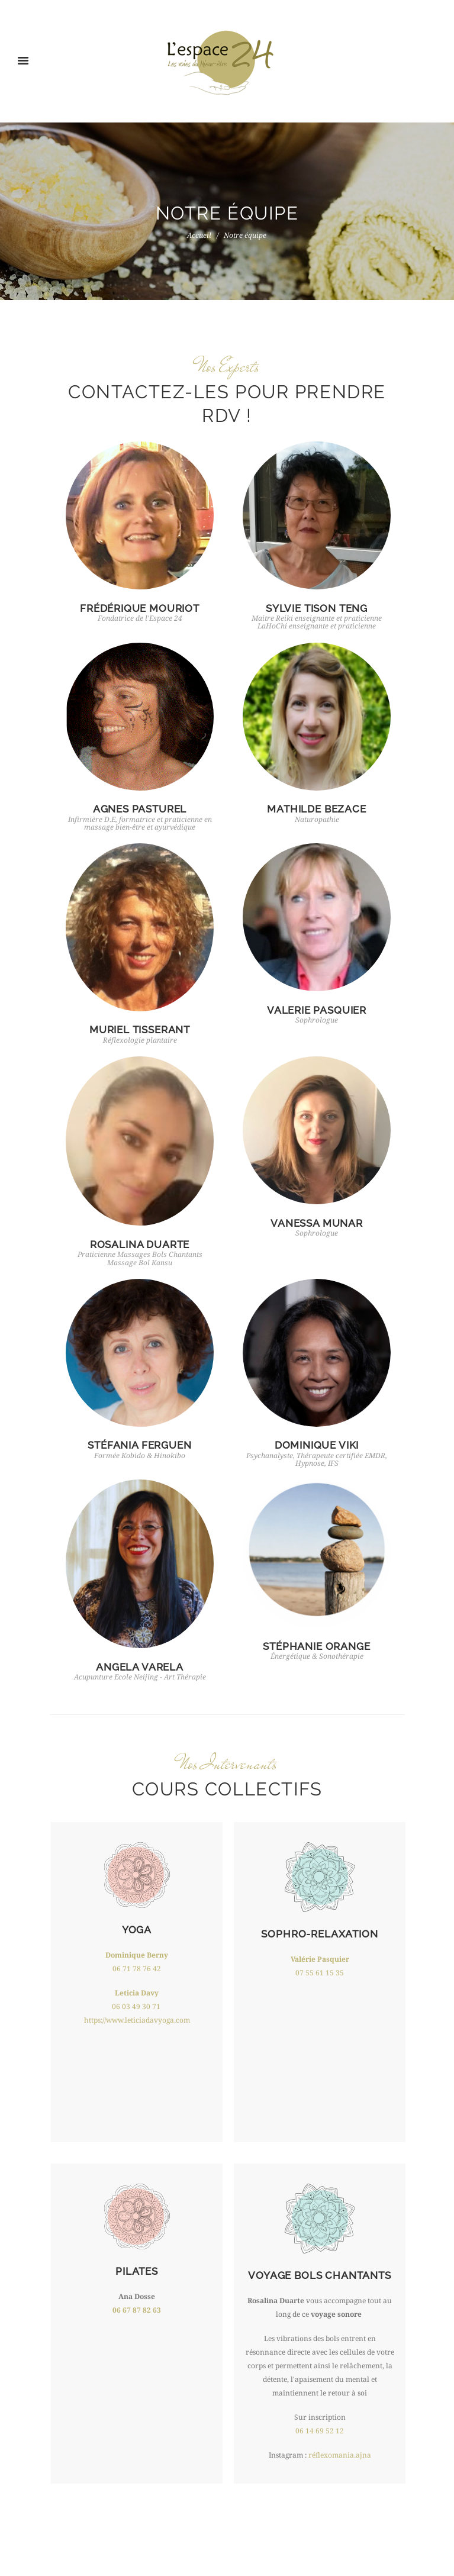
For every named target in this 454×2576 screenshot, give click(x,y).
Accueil (199, 235)
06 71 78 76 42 (136, 1969)
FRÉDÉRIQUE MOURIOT (139, 608)
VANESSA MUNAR (317, 1223)
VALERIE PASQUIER (316, 1010)
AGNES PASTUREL (140, 809)
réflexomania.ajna (339, 2455)
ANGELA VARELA (139, 1667)
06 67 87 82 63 (136, 2310)
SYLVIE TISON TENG (317, 608)
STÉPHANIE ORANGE (316, 1646)
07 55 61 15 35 (319, 1973)
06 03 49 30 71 (136, 2007)
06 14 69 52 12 (319, 2431)
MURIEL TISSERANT (139, 1030)
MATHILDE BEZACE (316, 809)
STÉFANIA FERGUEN (139, 1445)
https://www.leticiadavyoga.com (137, 2020)
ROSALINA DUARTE (139, 1244)
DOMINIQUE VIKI (317, 1445)
